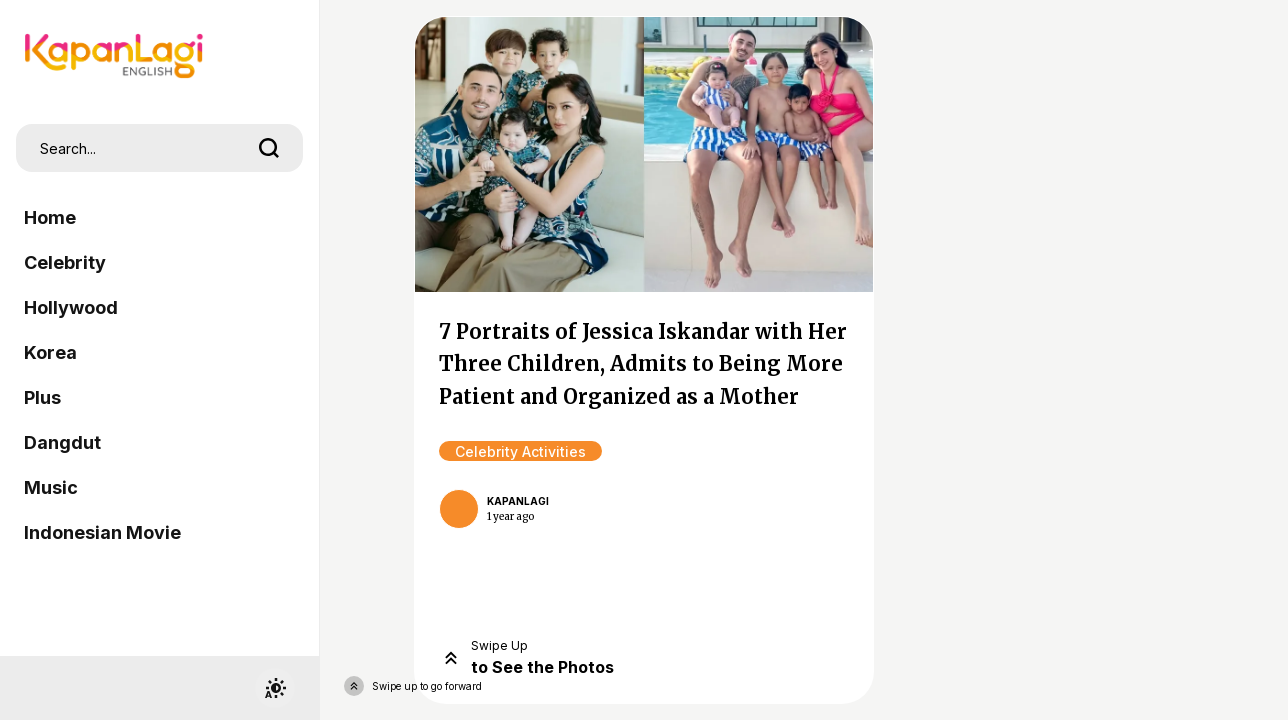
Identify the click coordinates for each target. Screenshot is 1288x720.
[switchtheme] (275, 688)
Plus (42, 397)
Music (51, 487)
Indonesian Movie (102, 532)
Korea (50, 352)
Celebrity (65, 262)
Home (50, 217)
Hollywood (71, 307)
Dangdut (62, 442)
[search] (269, 148)
